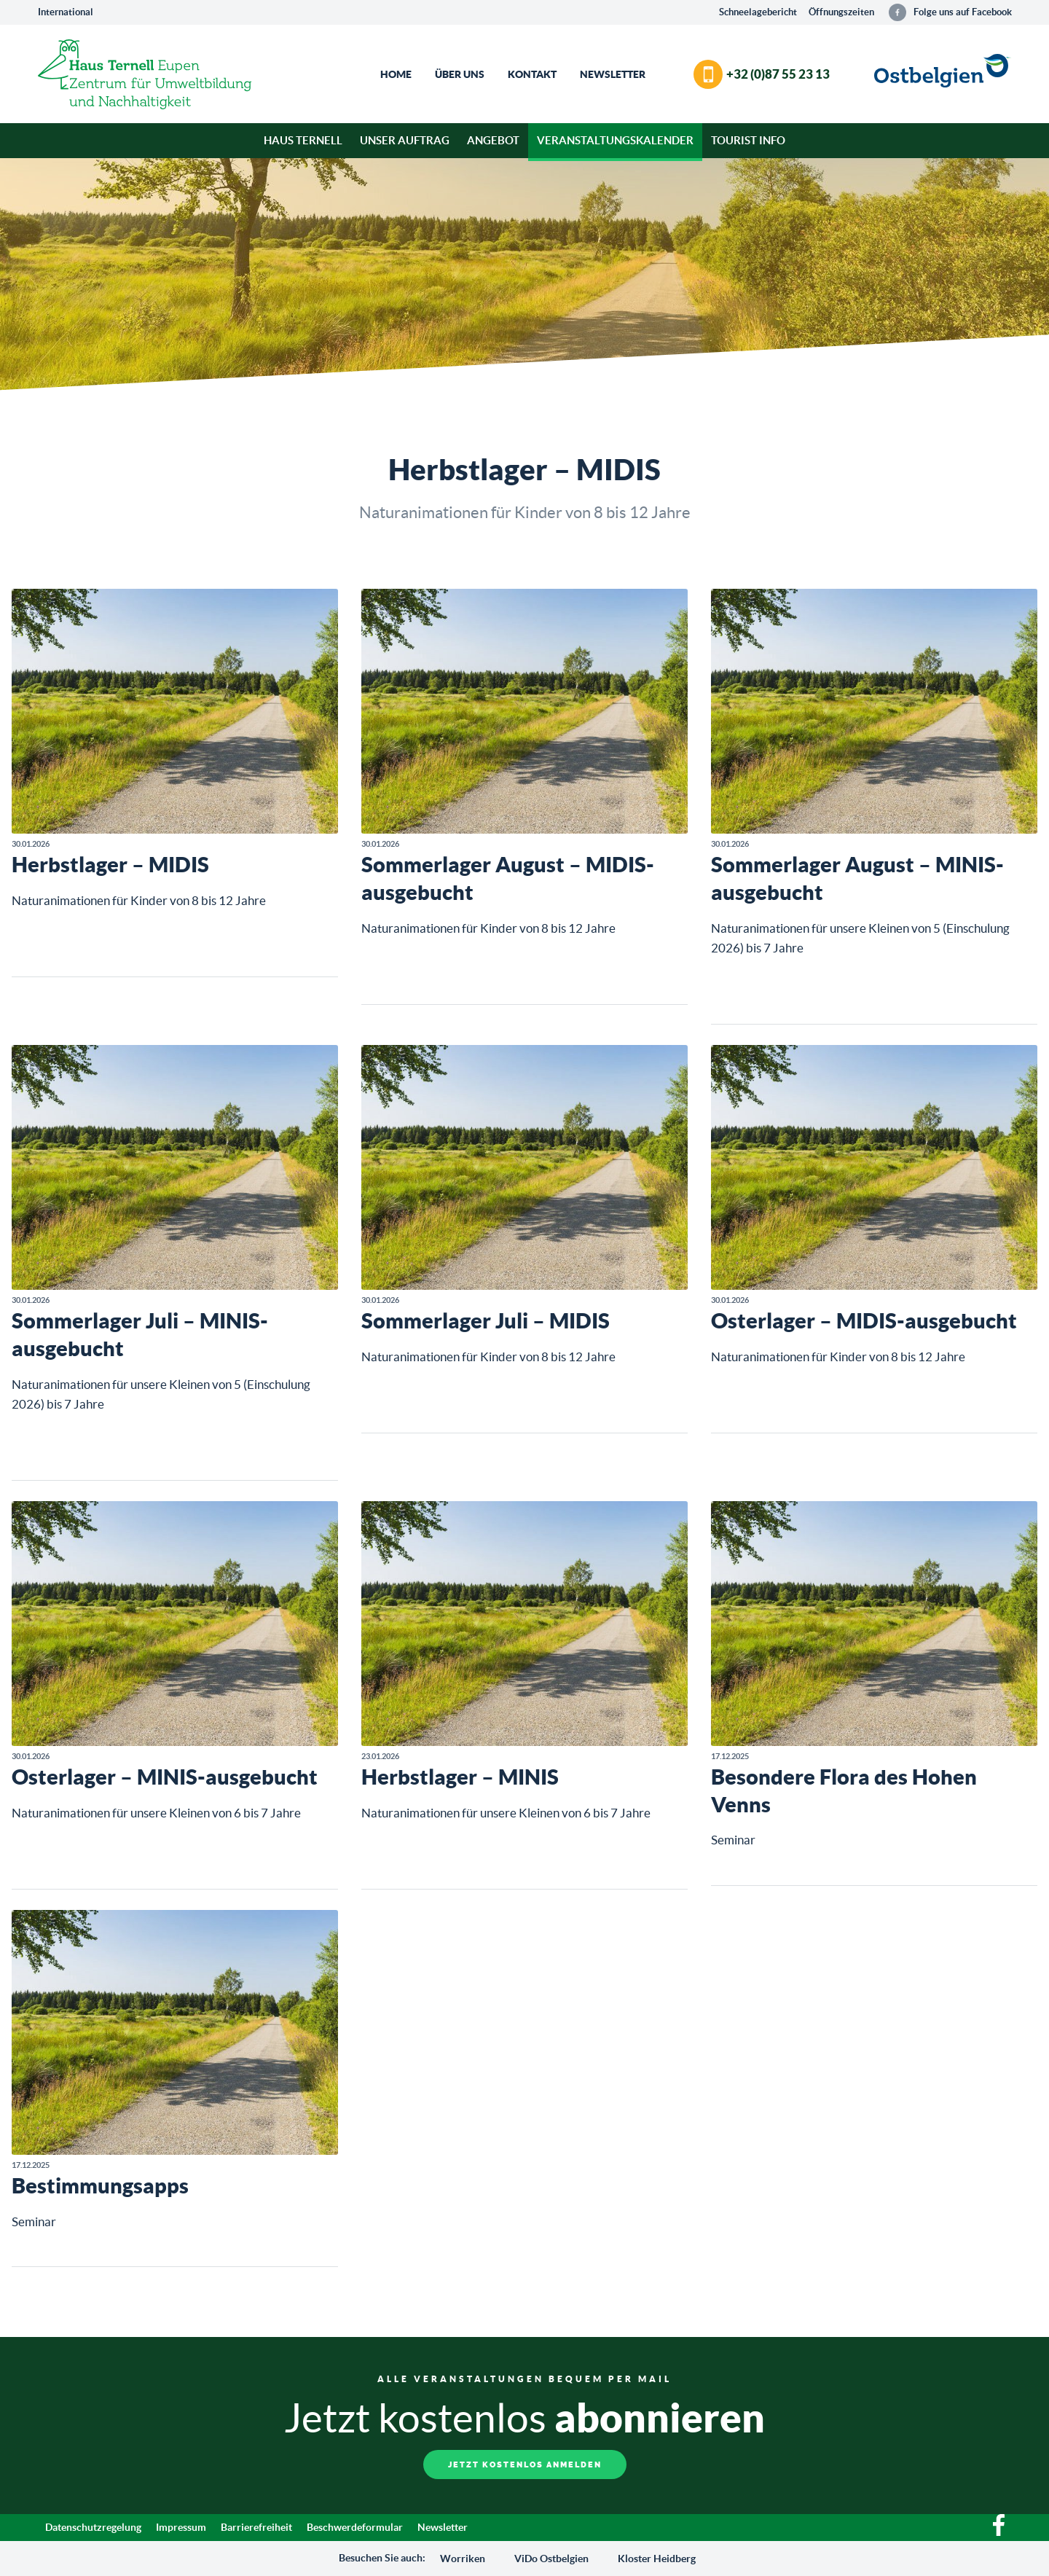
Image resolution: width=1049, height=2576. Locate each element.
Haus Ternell (303, 140)
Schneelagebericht (758, 12)
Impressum (181, 2527)
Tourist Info (748, 140)
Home (396, 74)
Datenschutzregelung (93, 2527)
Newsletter (612, 74)
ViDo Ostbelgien (551, 2558)
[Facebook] (999, 2532)
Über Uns (459, 74)
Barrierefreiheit (256, 2527)
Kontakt (532, 74)
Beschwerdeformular (355, 2527)
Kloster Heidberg (657, 2558)
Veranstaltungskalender (615, 140)
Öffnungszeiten (841, 12)
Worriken (462, 2558)
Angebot (493, 140)
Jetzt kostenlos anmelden (525, 2465)
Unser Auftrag (404, 140)
